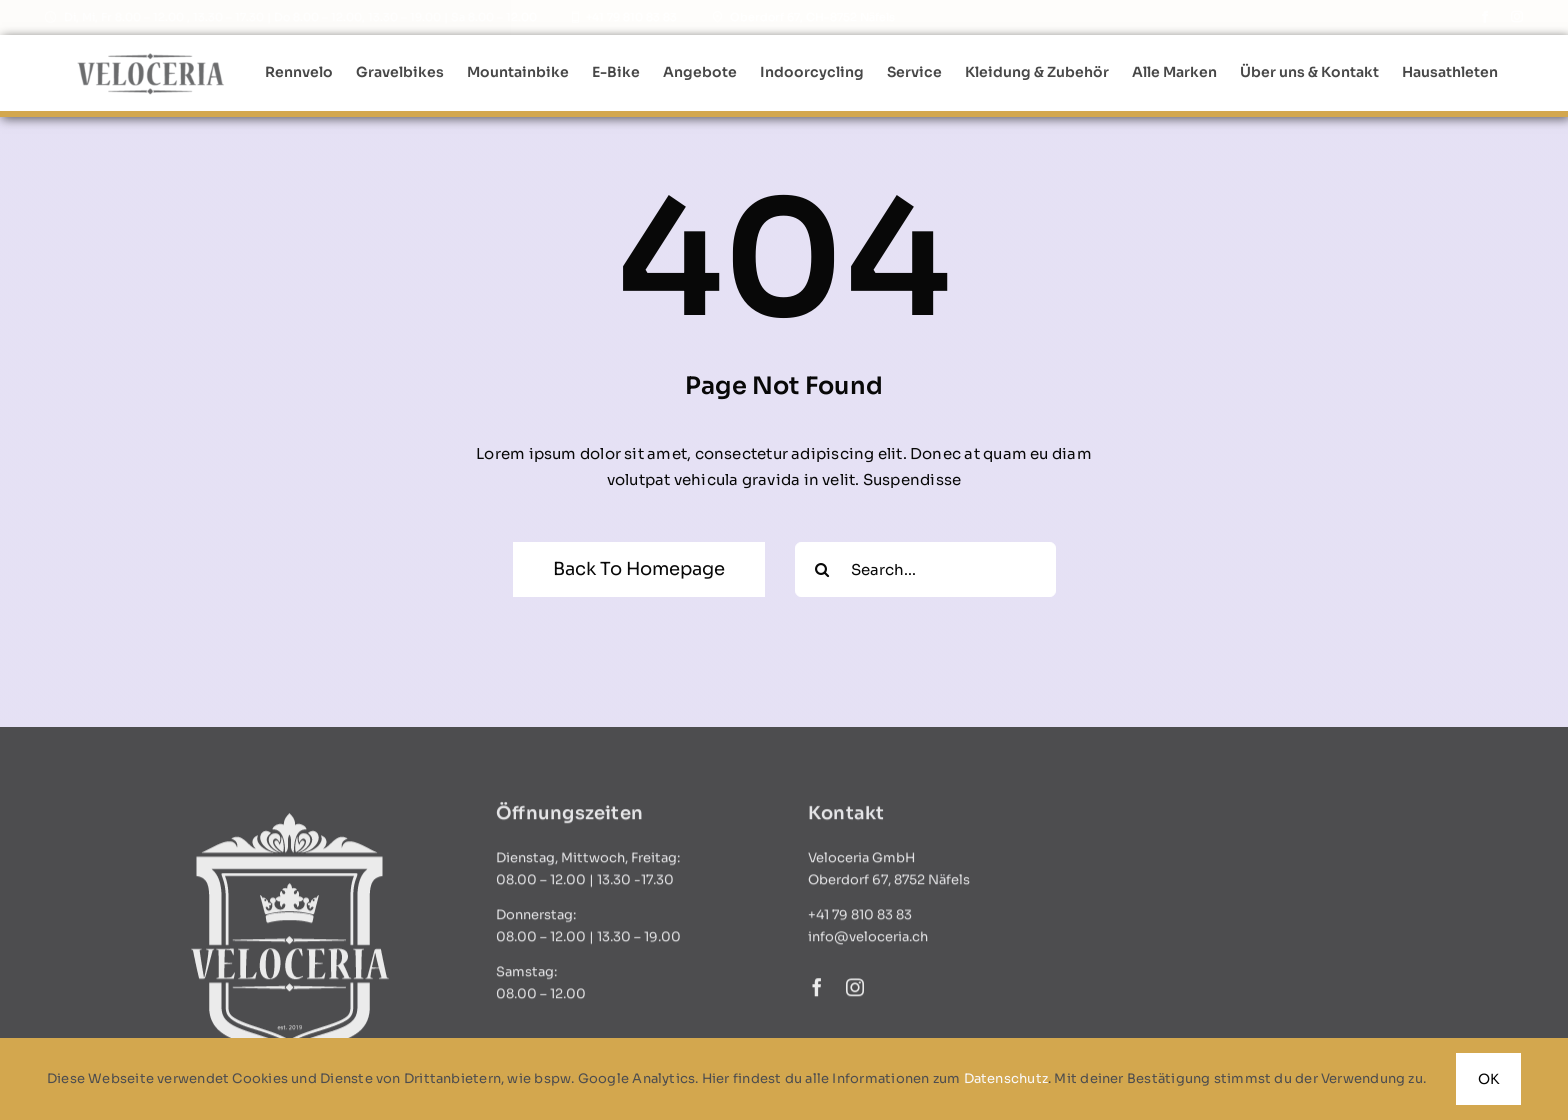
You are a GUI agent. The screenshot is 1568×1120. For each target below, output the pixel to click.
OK (1488, 1079)
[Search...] (925, 569)
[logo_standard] (151, 57)
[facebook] (1485, 17)
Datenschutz (1006, 1078)
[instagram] (1517, 17)
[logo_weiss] (286, 826)
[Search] (822, 569)
